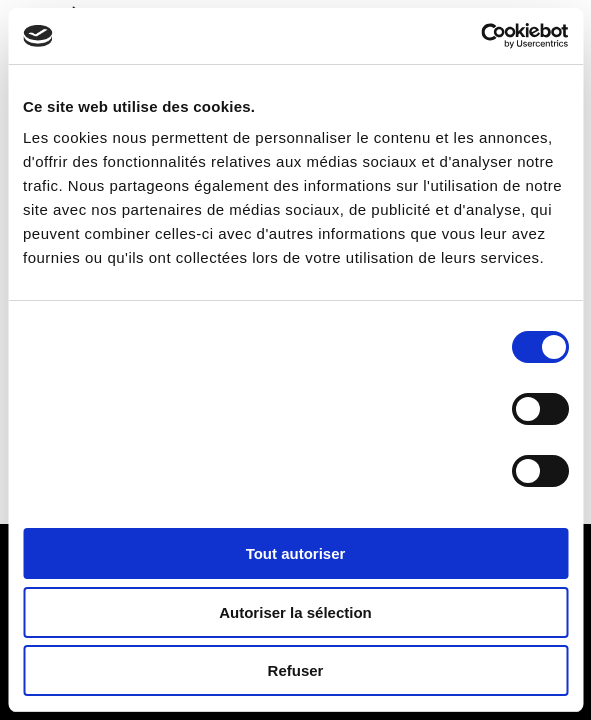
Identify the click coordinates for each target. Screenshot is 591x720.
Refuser (296, 670)
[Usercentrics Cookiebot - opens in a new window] (480, 36)
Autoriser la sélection (295, 612)
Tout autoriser (296, 553)
